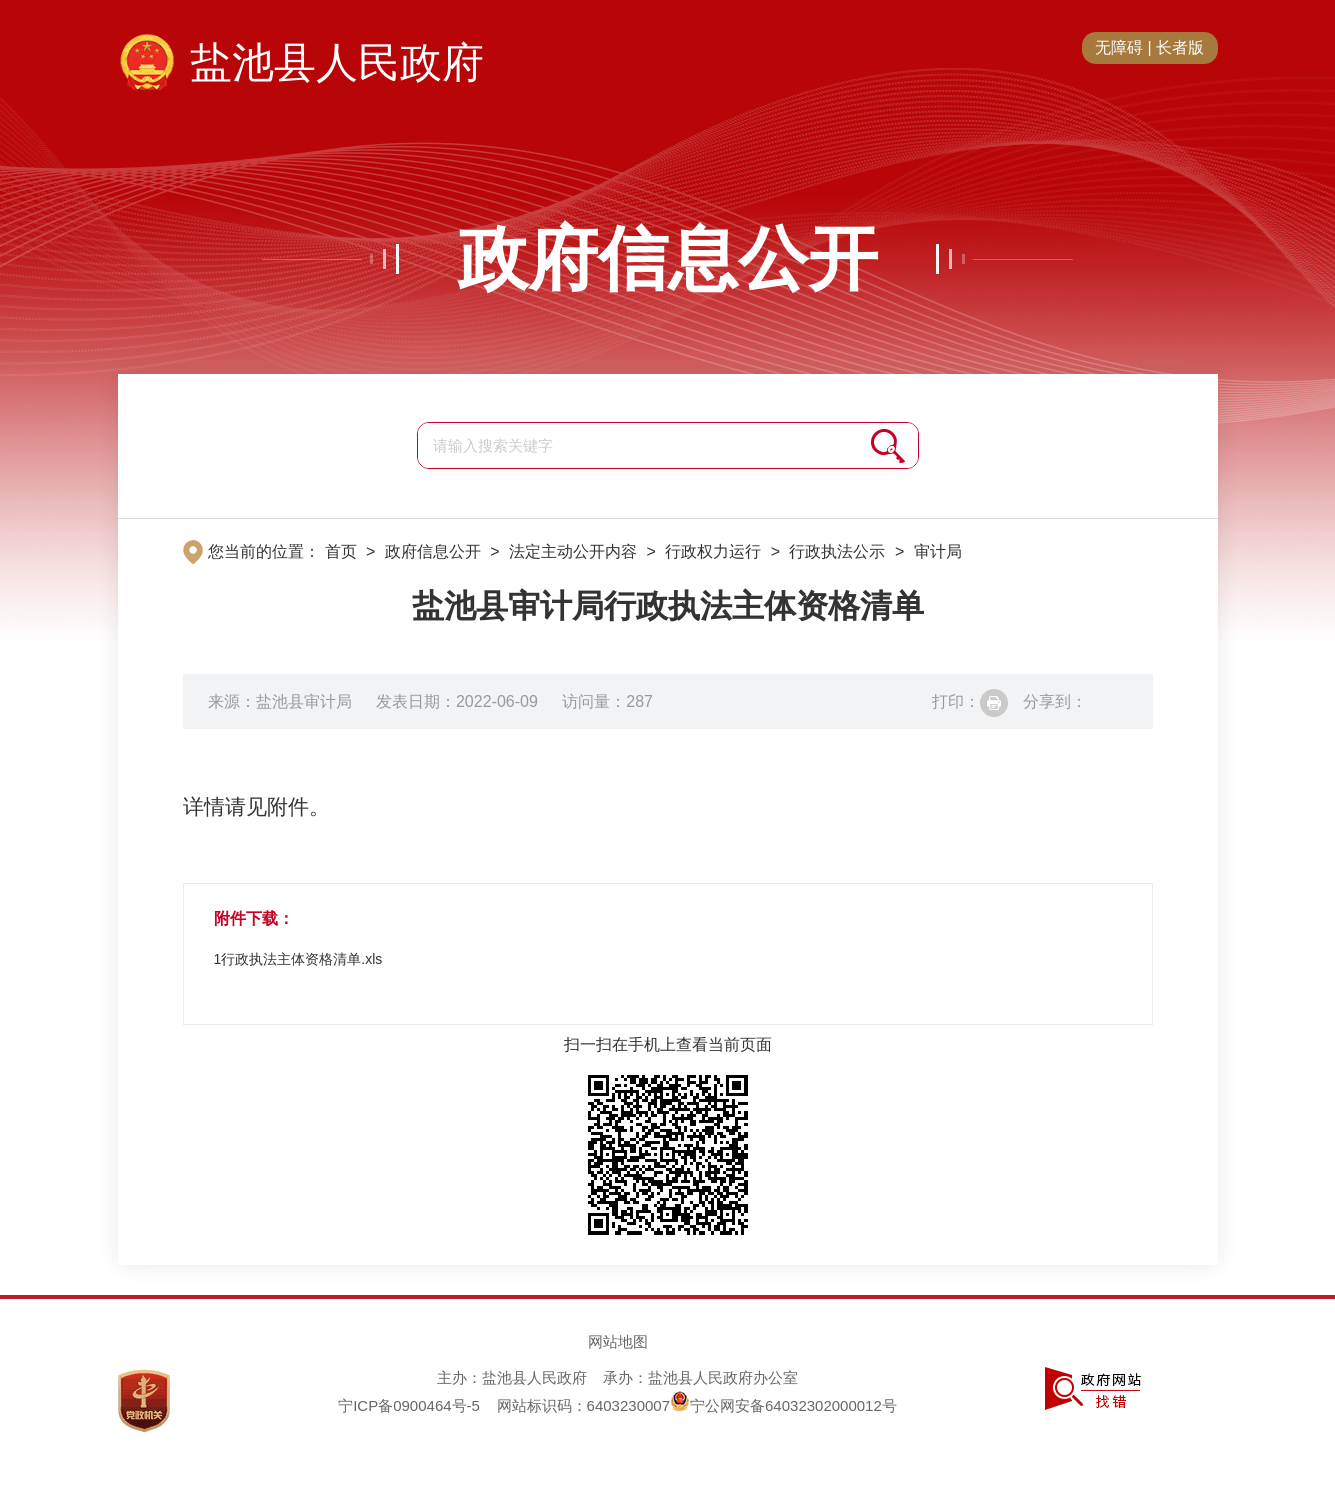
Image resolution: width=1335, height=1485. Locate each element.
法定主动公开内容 (573, 551)
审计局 (938, 551)
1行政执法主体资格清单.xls (298, 959)
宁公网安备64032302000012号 (783, 1405)
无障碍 (1119, 47)
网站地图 (618, 1341)
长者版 (1180, 47)
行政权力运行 (713, 551)
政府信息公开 (668, 259)
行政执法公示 (837, 551)
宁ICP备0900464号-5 (409, 1405)
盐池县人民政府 (337, 62)
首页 (341, 551)
